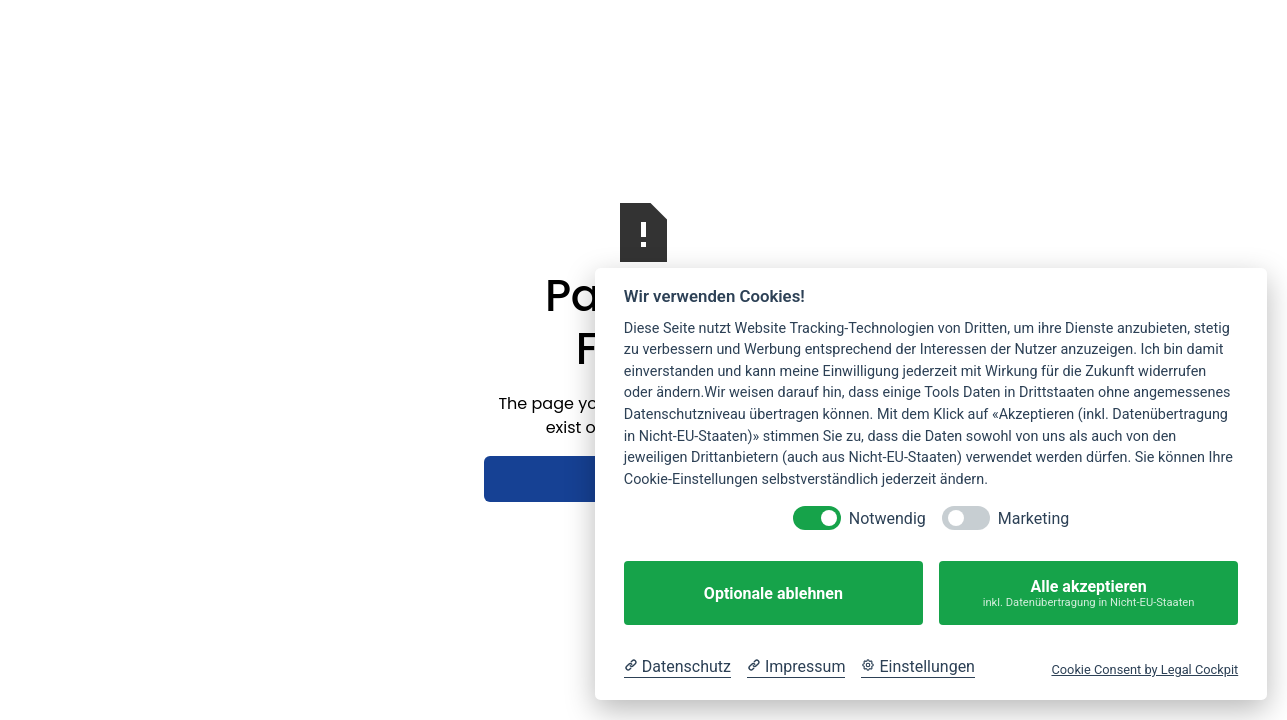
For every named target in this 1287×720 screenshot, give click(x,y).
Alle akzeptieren (1088, 593)
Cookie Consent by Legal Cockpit (1144, 669)
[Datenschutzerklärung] (677, 667)
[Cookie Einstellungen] (918, 667)
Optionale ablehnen (773, 593)
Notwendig (887, 518)
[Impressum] (796, 667)
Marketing (1033, 518)
